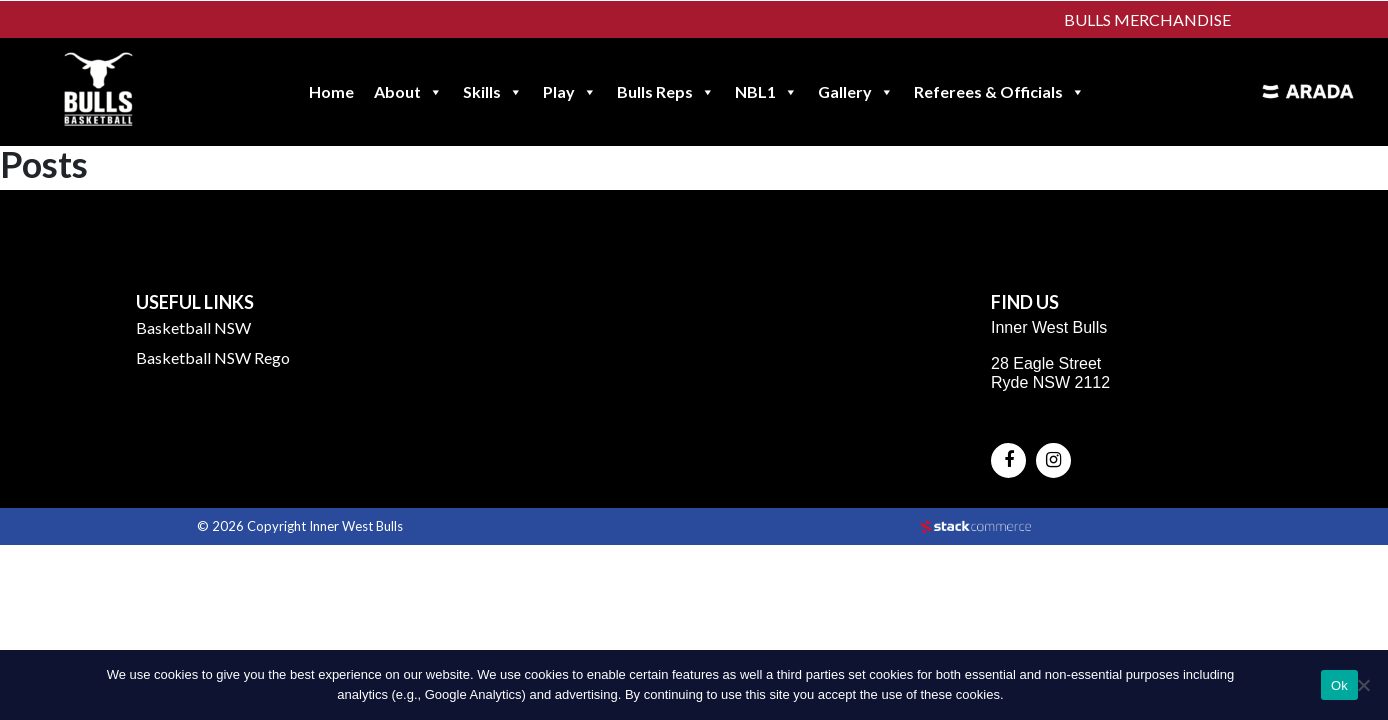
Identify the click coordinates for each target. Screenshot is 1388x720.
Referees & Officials (999, 92)
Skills (493, 92)
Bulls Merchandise (1147, 19)
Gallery (856, 92)
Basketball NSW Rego (213, 357)
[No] (1363, 685)
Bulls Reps (666, 92)
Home (331, 91)
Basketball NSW (193, 327)
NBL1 (766, 92)
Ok (1339, 685)
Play (570, 92)
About (408, 92)
